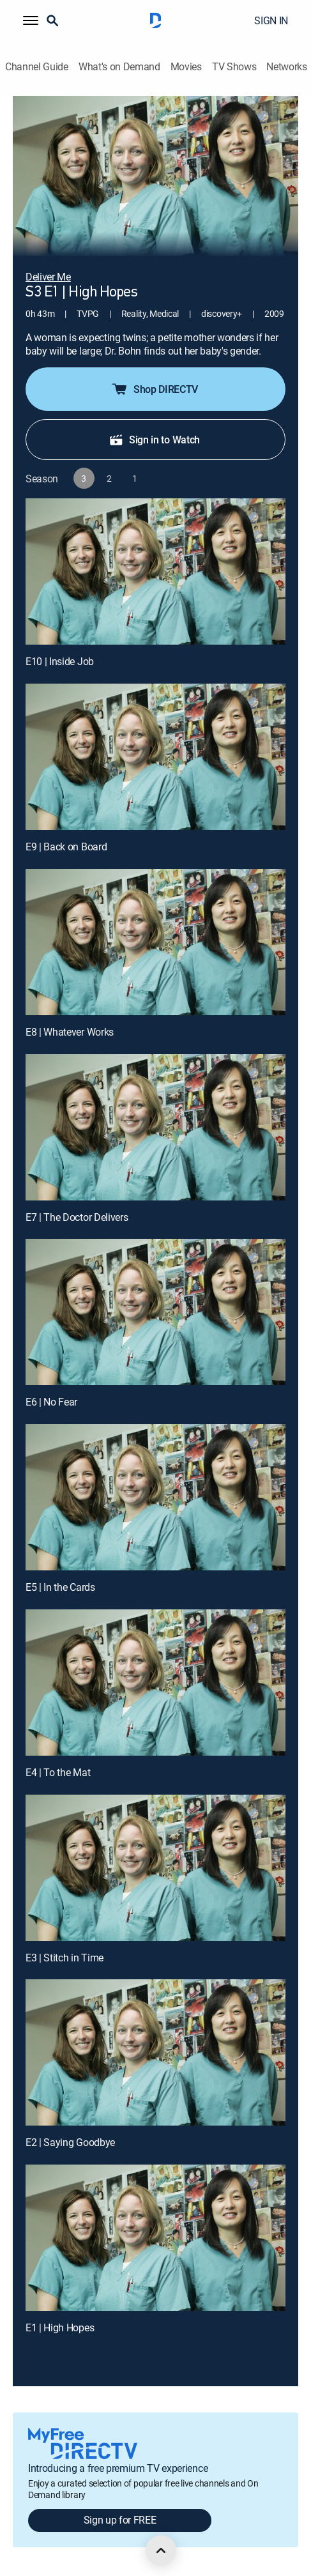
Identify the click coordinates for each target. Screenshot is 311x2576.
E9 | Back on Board (66, 846)
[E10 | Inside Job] (155, 571)
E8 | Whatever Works (70, 1032)
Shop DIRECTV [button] (154, 389)
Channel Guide (36, 66)
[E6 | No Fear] (155, 1312)
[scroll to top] (160, 2550)
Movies (186, 66)
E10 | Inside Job (60, 661)
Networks (286, 66)
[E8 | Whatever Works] (155, 942)
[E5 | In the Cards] (155, 1497)
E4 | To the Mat (58, 1772)
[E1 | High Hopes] (155, 2238)
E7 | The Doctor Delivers (77, 1217)
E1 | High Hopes (60, 2327)
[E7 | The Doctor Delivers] (155, 1127)
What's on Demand (119, 66)
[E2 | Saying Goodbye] (155, 2052)
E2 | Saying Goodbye (70, 2142)
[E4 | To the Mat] (155, 1682)
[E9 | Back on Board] (155, 757)
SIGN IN (271, 20)
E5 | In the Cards (60, 1587)
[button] (30, 20)
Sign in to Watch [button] (154, 439)
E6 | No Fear (51, 1402)
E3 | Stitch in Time (64, 1958)
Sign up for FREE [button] (120, 2520)
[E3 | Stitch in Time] (155, 1868)
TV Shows (234, 66)
